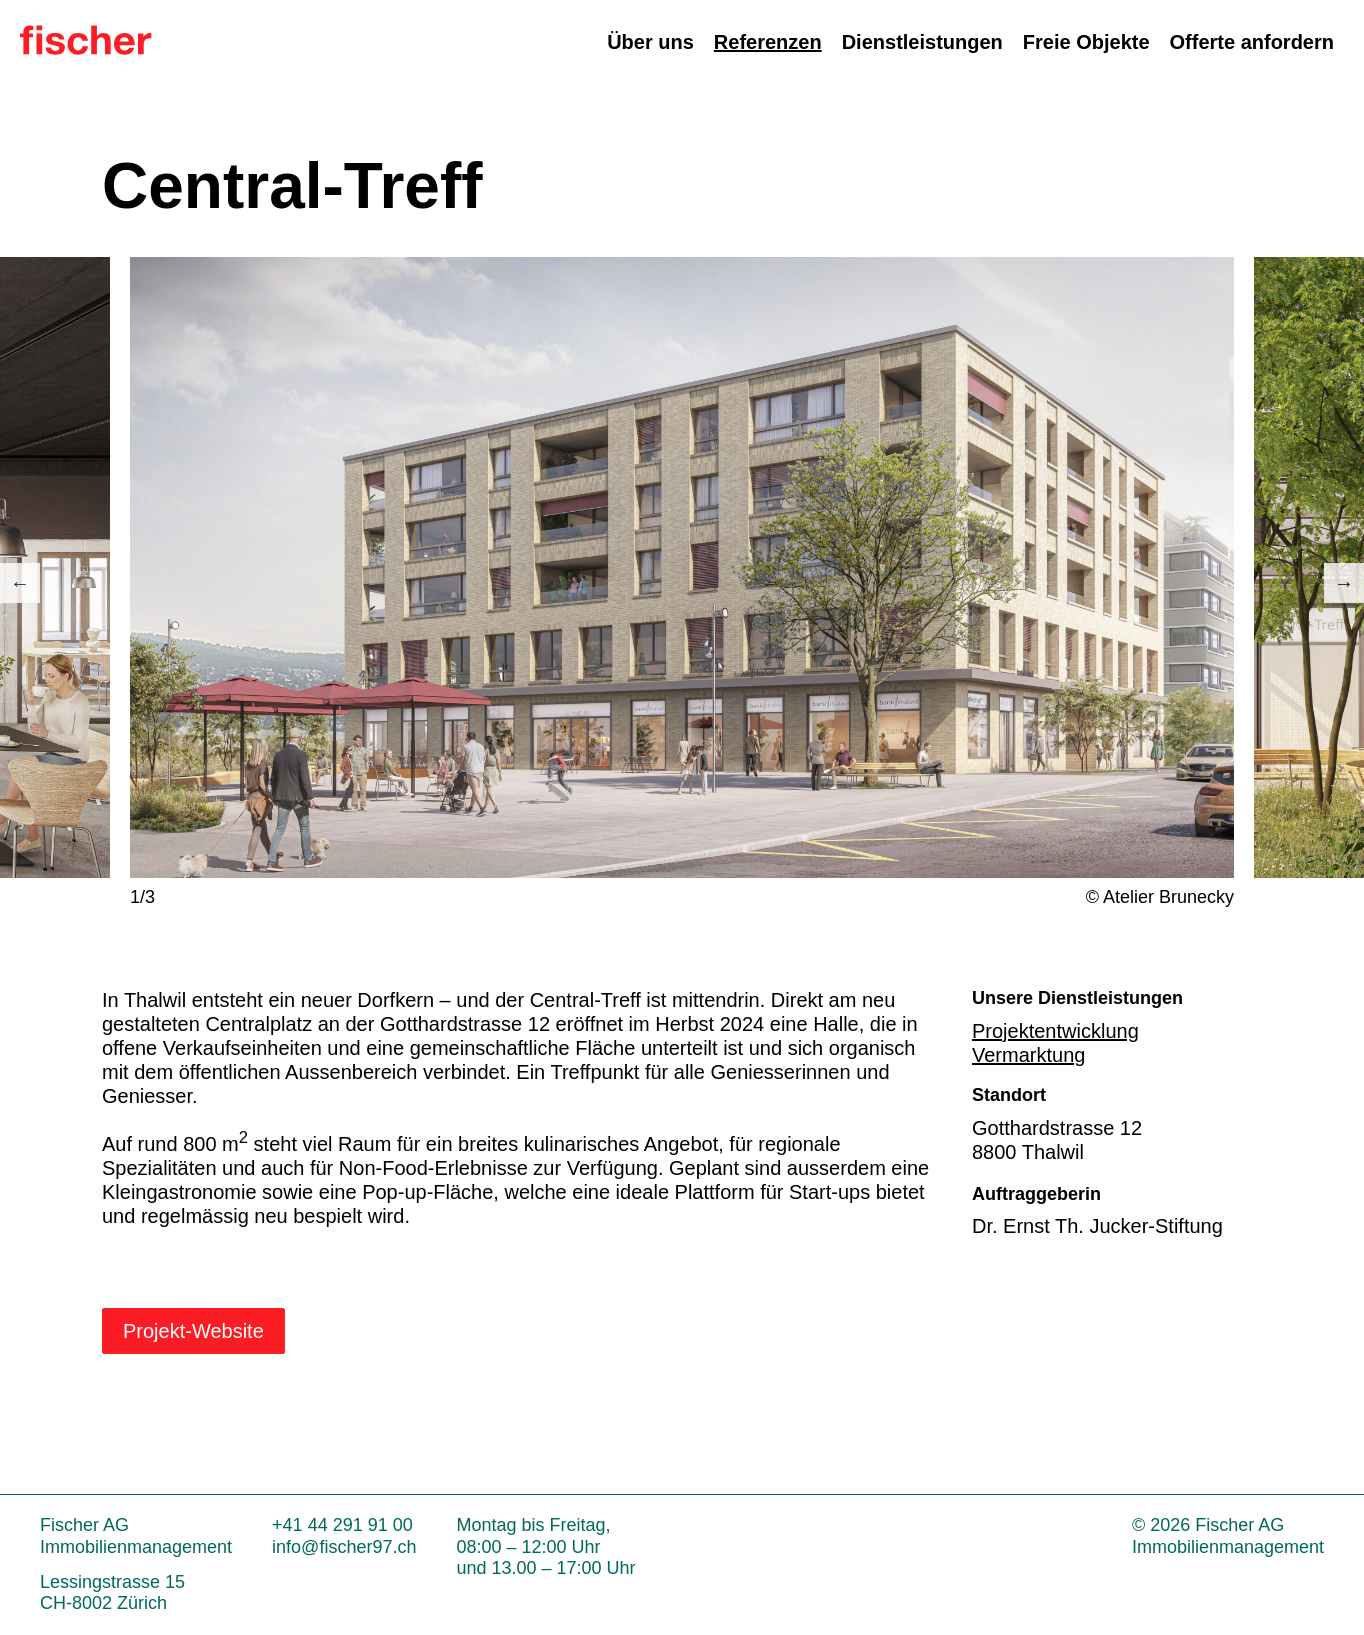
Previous (20, 583)
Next (1344, 583)
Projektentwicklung (1055, 1031)
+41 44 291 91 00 (342, 1525)
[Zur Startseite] (86, 48)
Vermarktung (1028, 1055)
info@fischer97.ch (344, 1547)
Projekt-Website (193, 1331)
